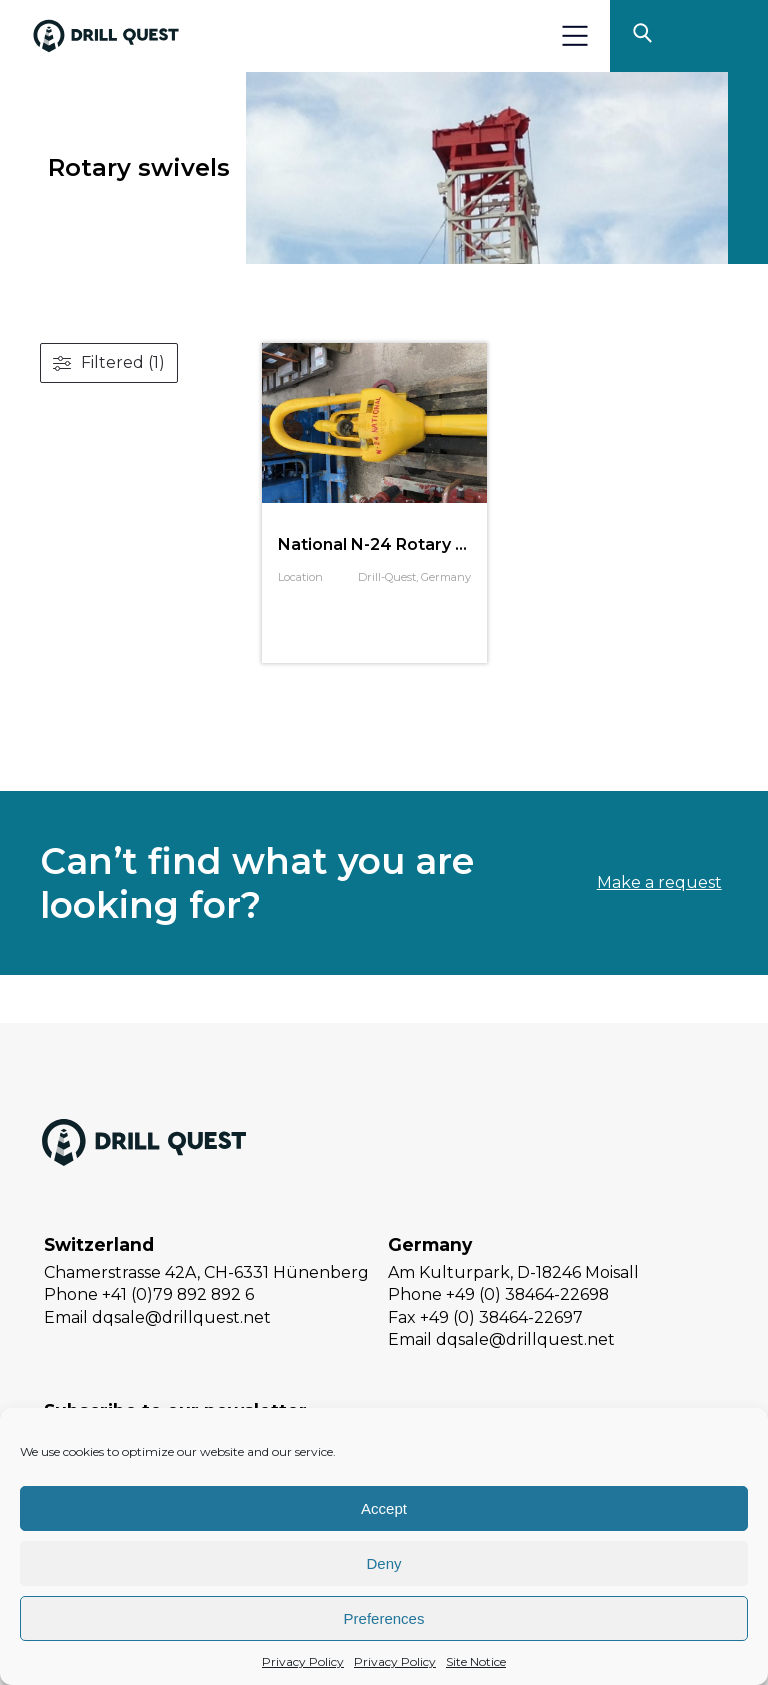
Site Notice (476, 1661)
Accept (384, 1508)
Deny (383, 1563)
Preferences (384, 1618)
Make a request (659, 882)
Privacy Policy (303, 1661)
